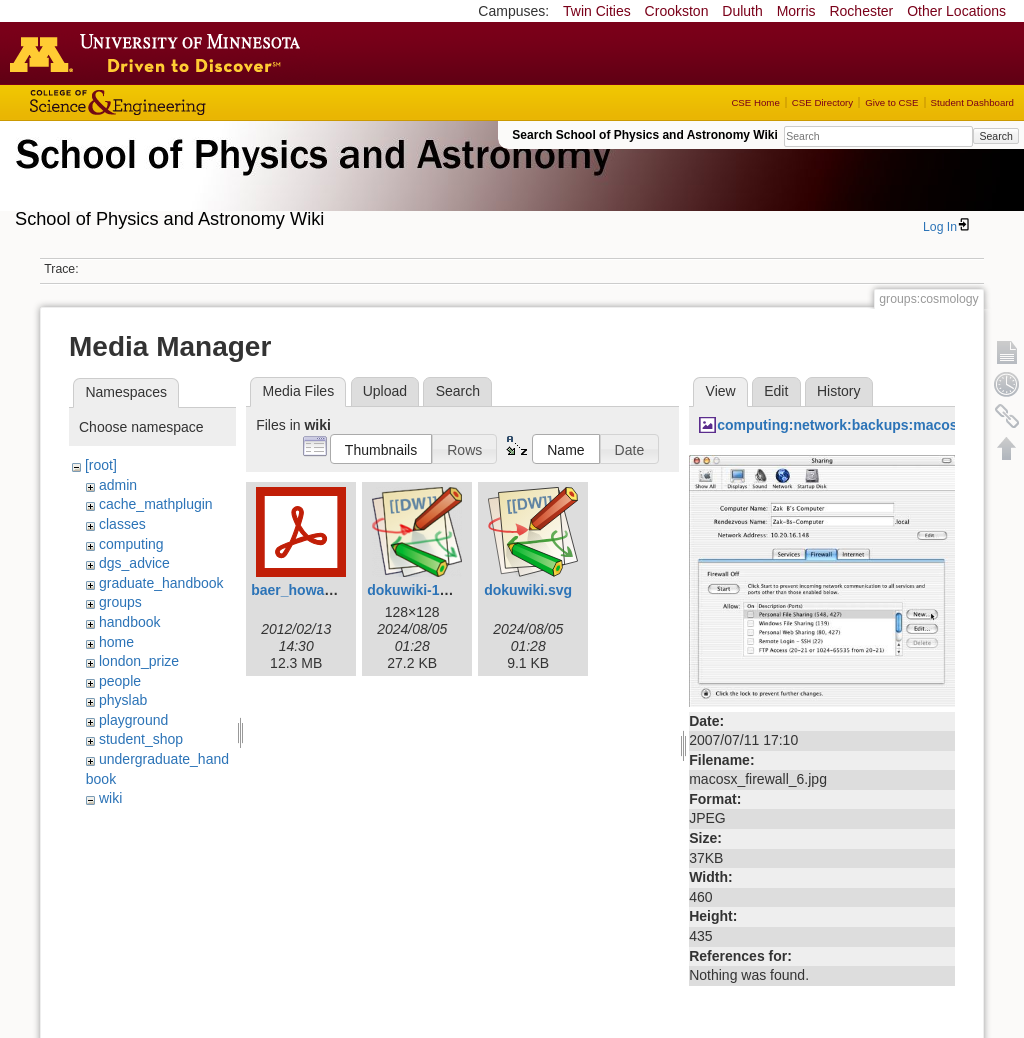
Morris (796, 11)
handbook (130, 622)
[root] (101, 465)
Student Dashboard (972, 102)
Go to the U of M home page (160, 53)
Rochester (861, 11)
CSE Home (755, 102)
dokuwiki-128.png (425, 590)
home (116, 642)
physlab (123, 700)
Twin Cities (597, 11)
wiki (110, 798)
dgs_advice (134, 563)
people (120, 681)
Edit (776, 391)
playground (133, 720)
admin (118, 485)
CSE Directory (822, 102)
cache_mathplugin (156, 504)
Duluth (742, 11)
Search (995, 136)
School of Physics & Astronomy (310, 178)
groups (120, 602)
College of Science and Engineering (180, 102)
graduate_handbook (161, 583)
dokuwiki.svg (528, 590)
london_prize (139, 661)
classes (122, 524)
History (839, 391)
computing (131, 544)
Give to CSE (891, 102)
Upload (385, 391)
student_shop (141, 739)
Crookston (677, 11)
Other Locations (956, 11)
